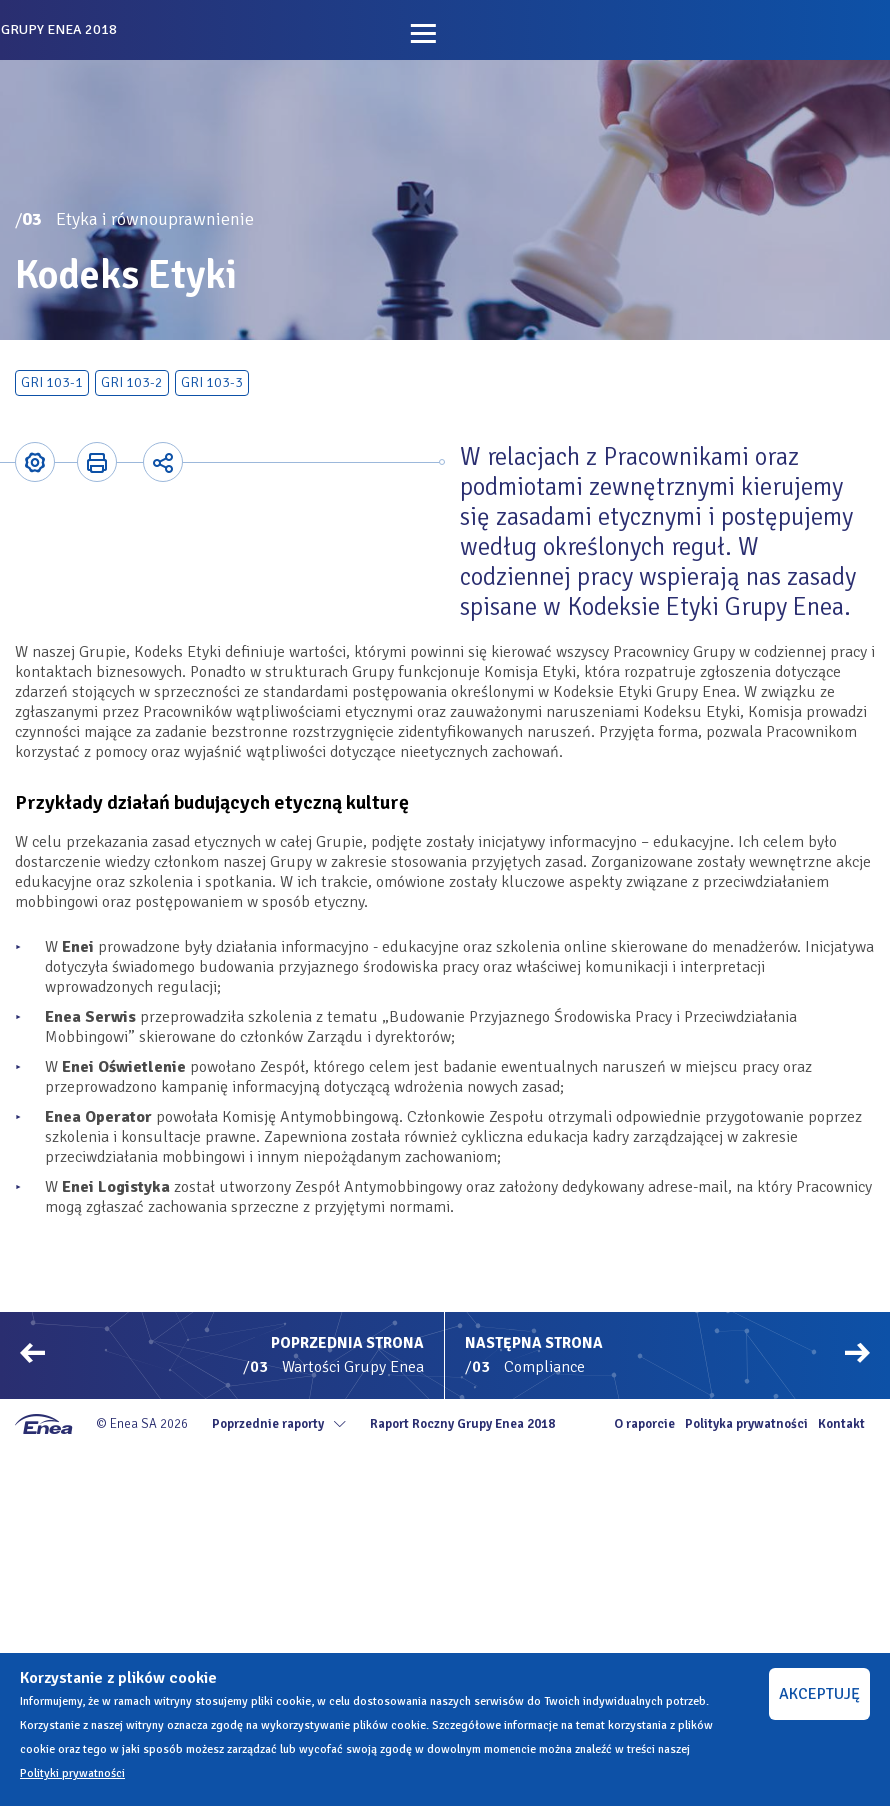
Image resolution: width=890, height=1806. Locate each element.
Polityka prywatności (746, 1424)
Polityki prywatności (72, 1773)
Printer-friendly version (97, 462)
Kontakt (841, 1424)
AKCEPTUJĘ (819, 1694)
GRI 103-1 (52, 382)
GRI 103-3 (212, 382)
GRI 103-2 (132, 382)
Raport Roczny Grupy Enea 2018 (462, 1424)
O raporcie (644, 1424)
